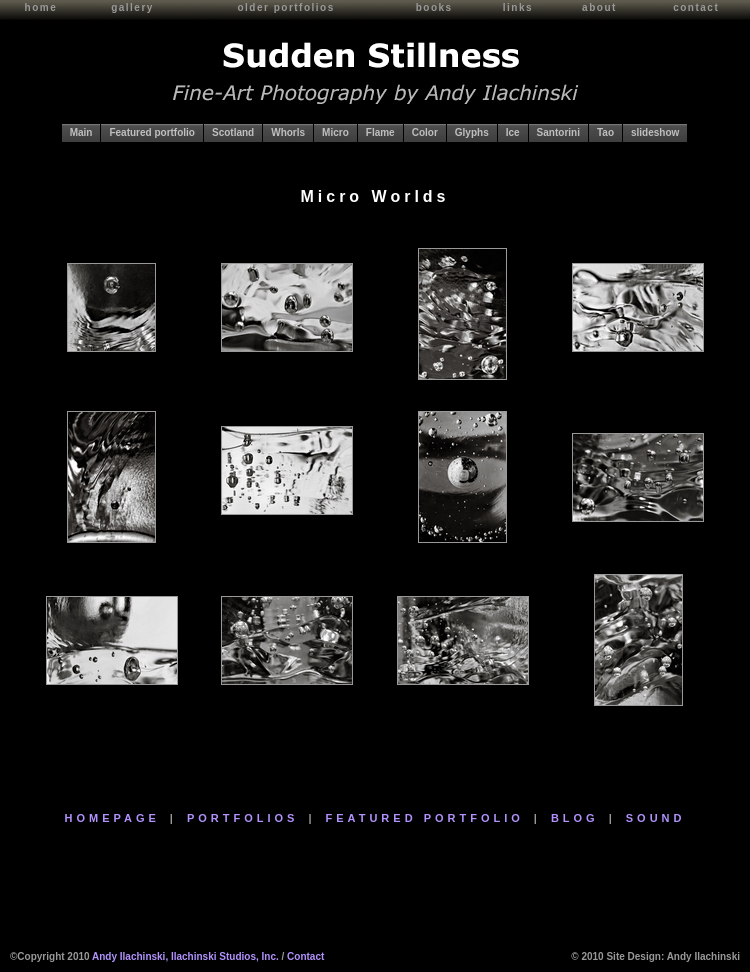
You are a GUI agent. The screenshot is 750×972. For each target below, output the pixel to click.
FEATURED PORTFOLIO (425, 818)
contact (696, 7)
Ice (513, 132)
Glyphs (472, 132)
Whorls (288, 132)
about (599, 7)
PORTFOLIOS (243, 818)
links (518, 7)
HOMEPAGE (112, 818)
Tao (605, 132)
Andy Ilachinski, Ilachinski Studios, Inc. (185, 956)
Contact (305, 956)
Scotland (233, 132)
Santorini (558, 132)
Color (425, 132)
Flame (380, 132)
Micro (335, 132)
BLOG (575, 818)
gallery (132, 7)
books (434, 7)
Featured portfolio (152, 132)
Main (81, 132)
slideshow (655, 132)
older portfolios (285, 7)
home (41, 7)
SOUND (656, 818)
